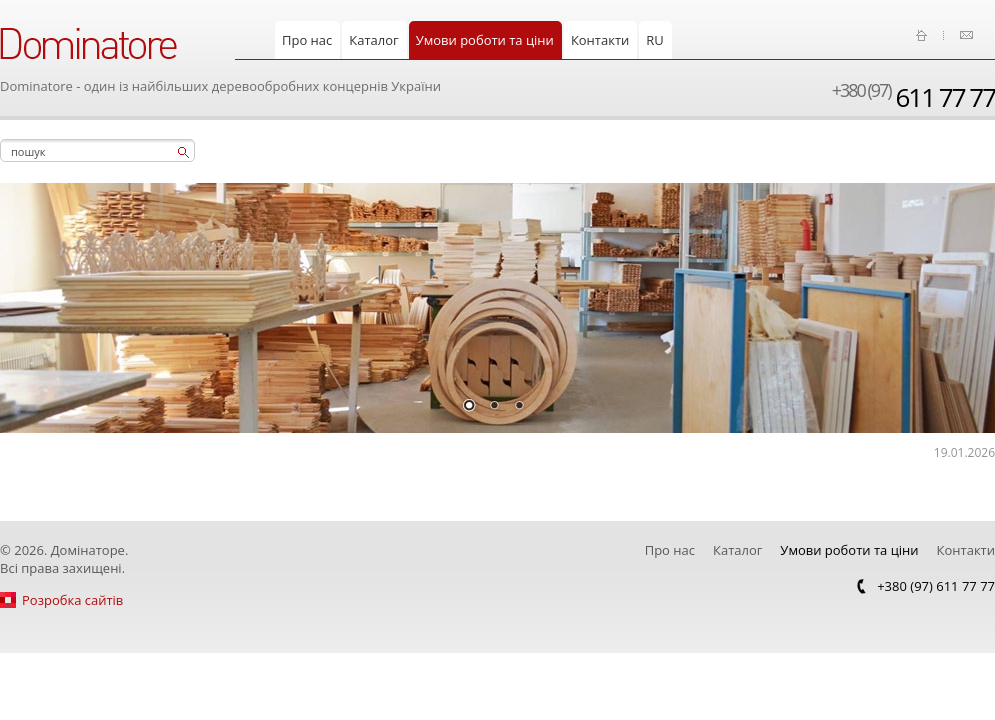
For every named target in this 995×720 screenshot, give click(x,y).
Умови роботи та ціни (485, 40)
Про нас (307, 40)
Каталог (373, 40)
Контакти (600, 40)
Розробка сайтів (72, 600)
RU (655, 40)
